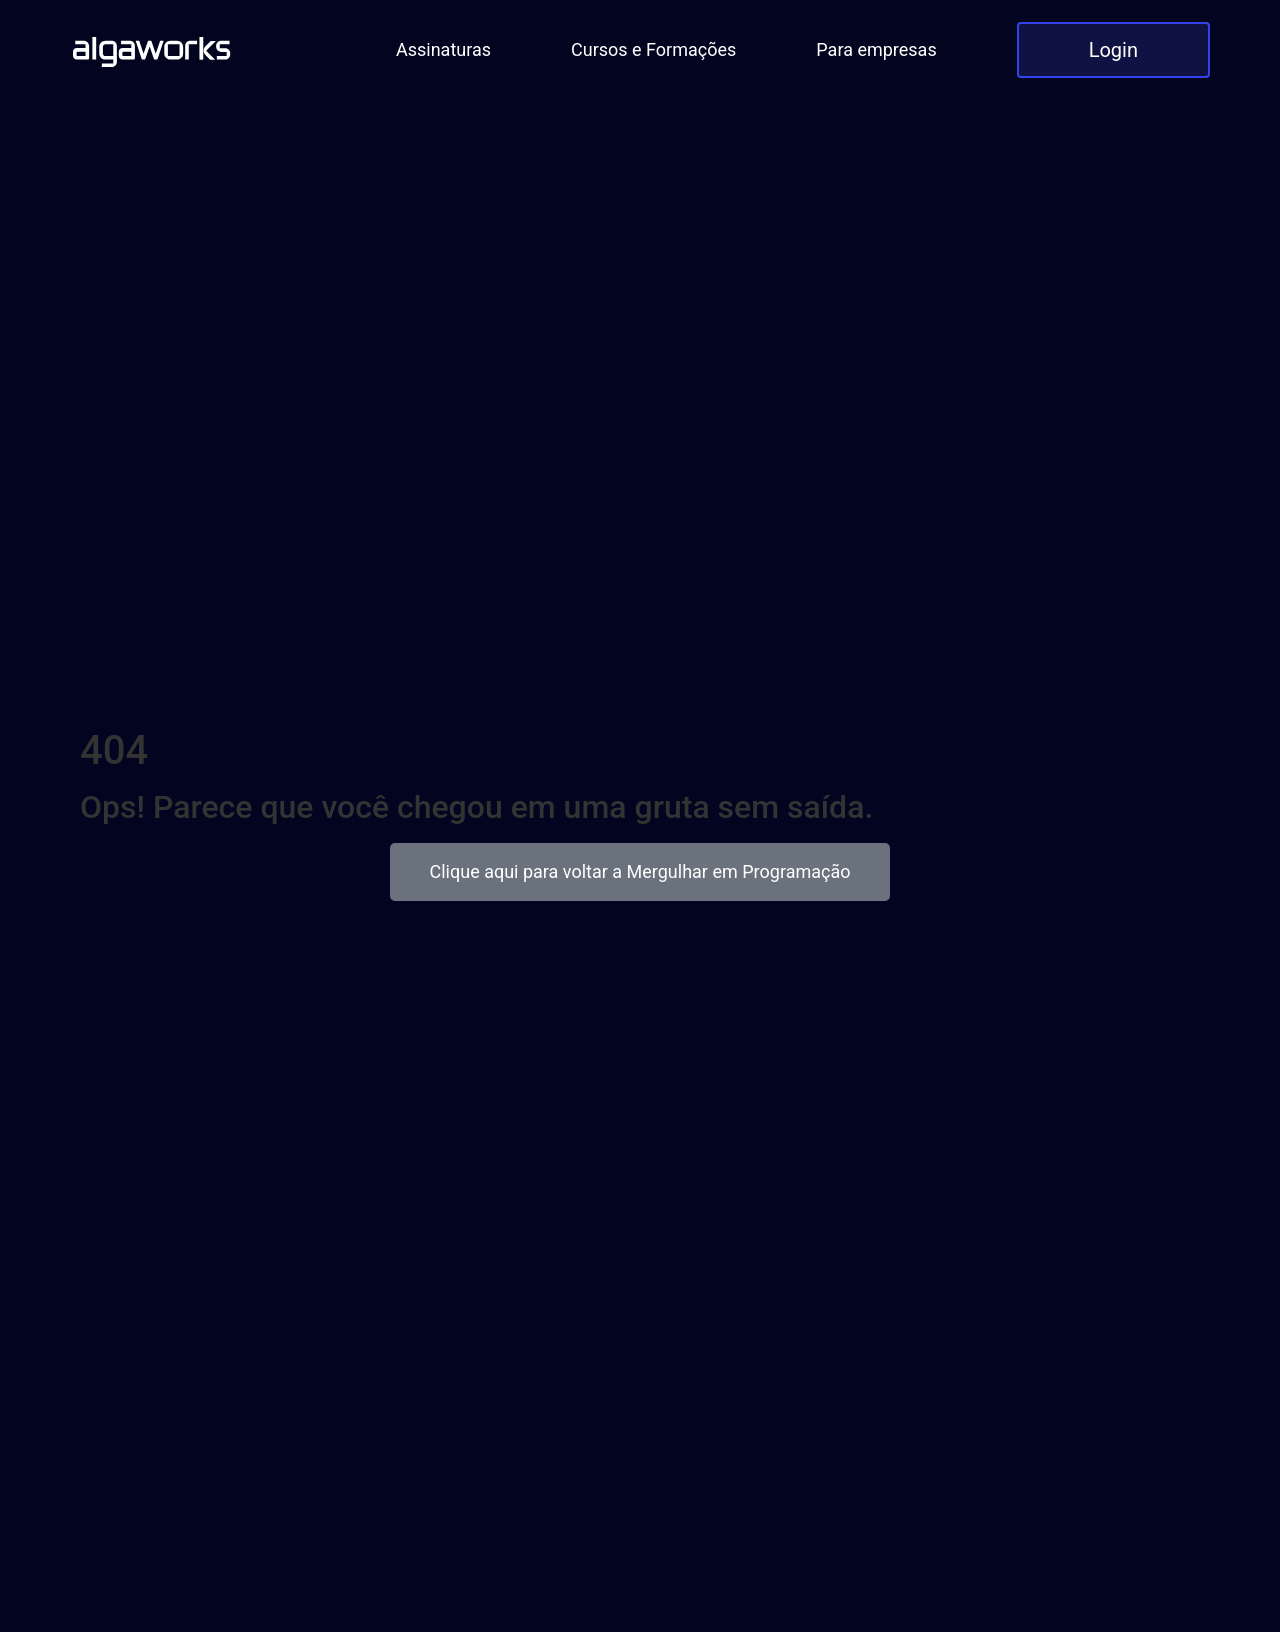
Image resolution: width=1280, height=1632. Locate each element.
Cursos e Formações (653, 49)
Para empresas (876, 49)
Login (1113, 50)
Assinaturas (443, 49)
